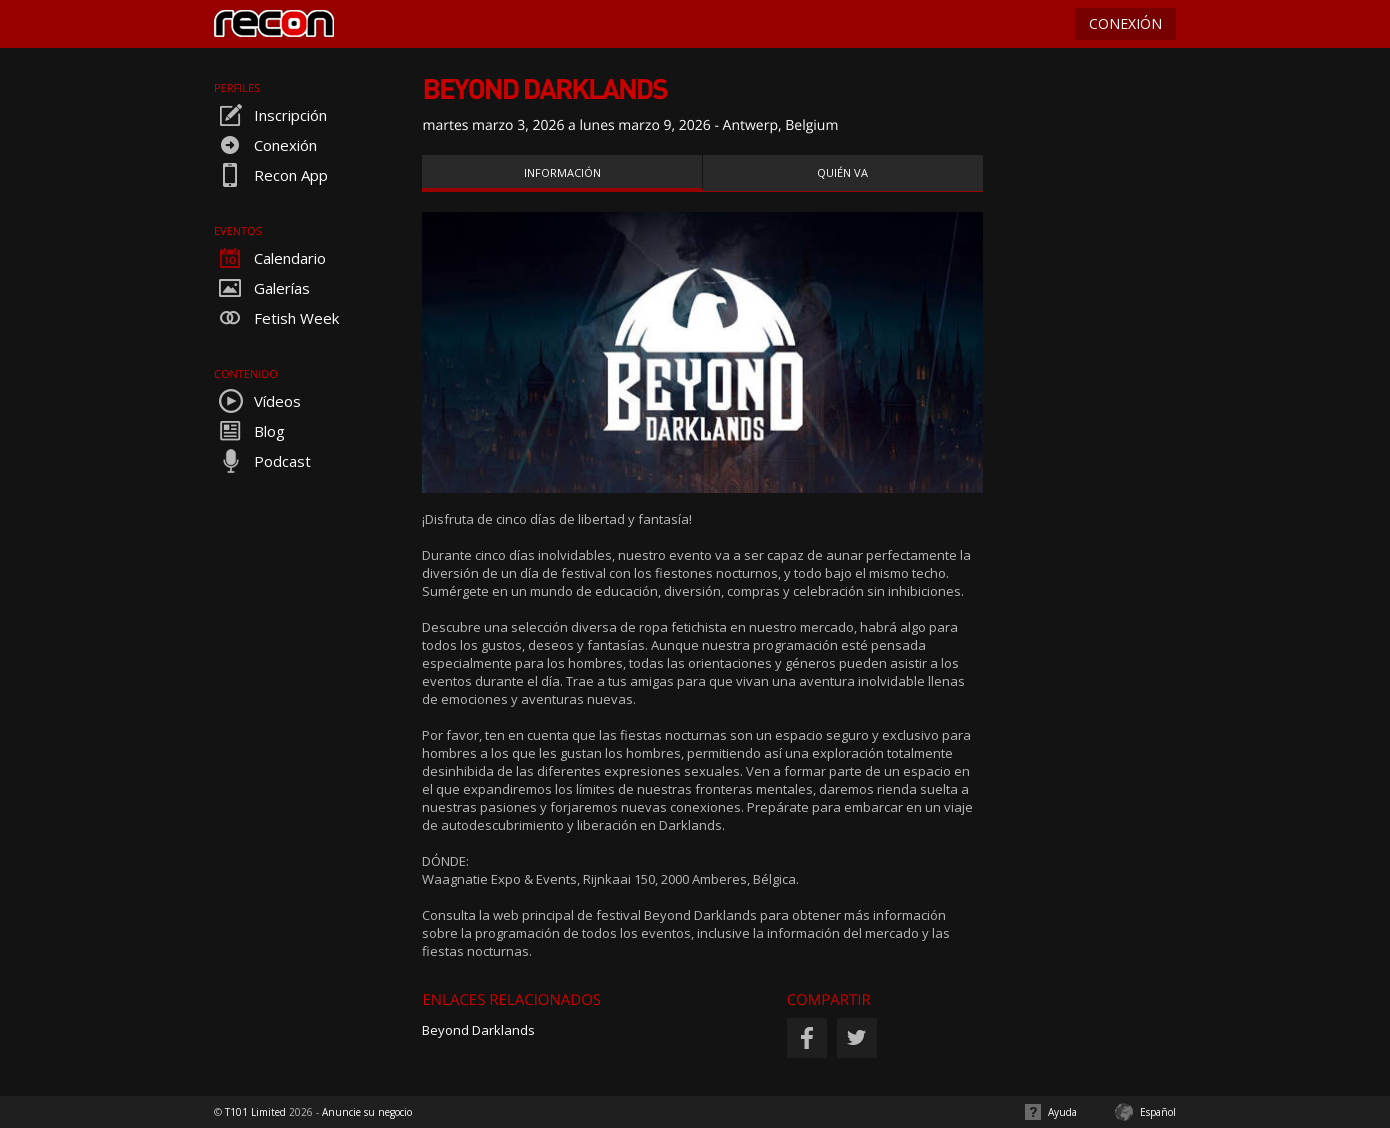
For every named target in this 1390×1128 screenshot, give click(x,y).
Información (562, 172)
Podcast (262, 461)
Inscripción (270, 115)
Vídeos (257, 401)
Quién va (842, 172)
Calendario (270, 258)
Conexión (265, 145)
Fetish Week (276, 318)
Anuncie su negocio (367, 1112)
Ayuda (1062, 1112)
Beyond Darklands (478, 1030)
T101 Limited (255, 1112)
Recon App (271, 175)
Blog (249, 431)
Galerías (262, 288)
